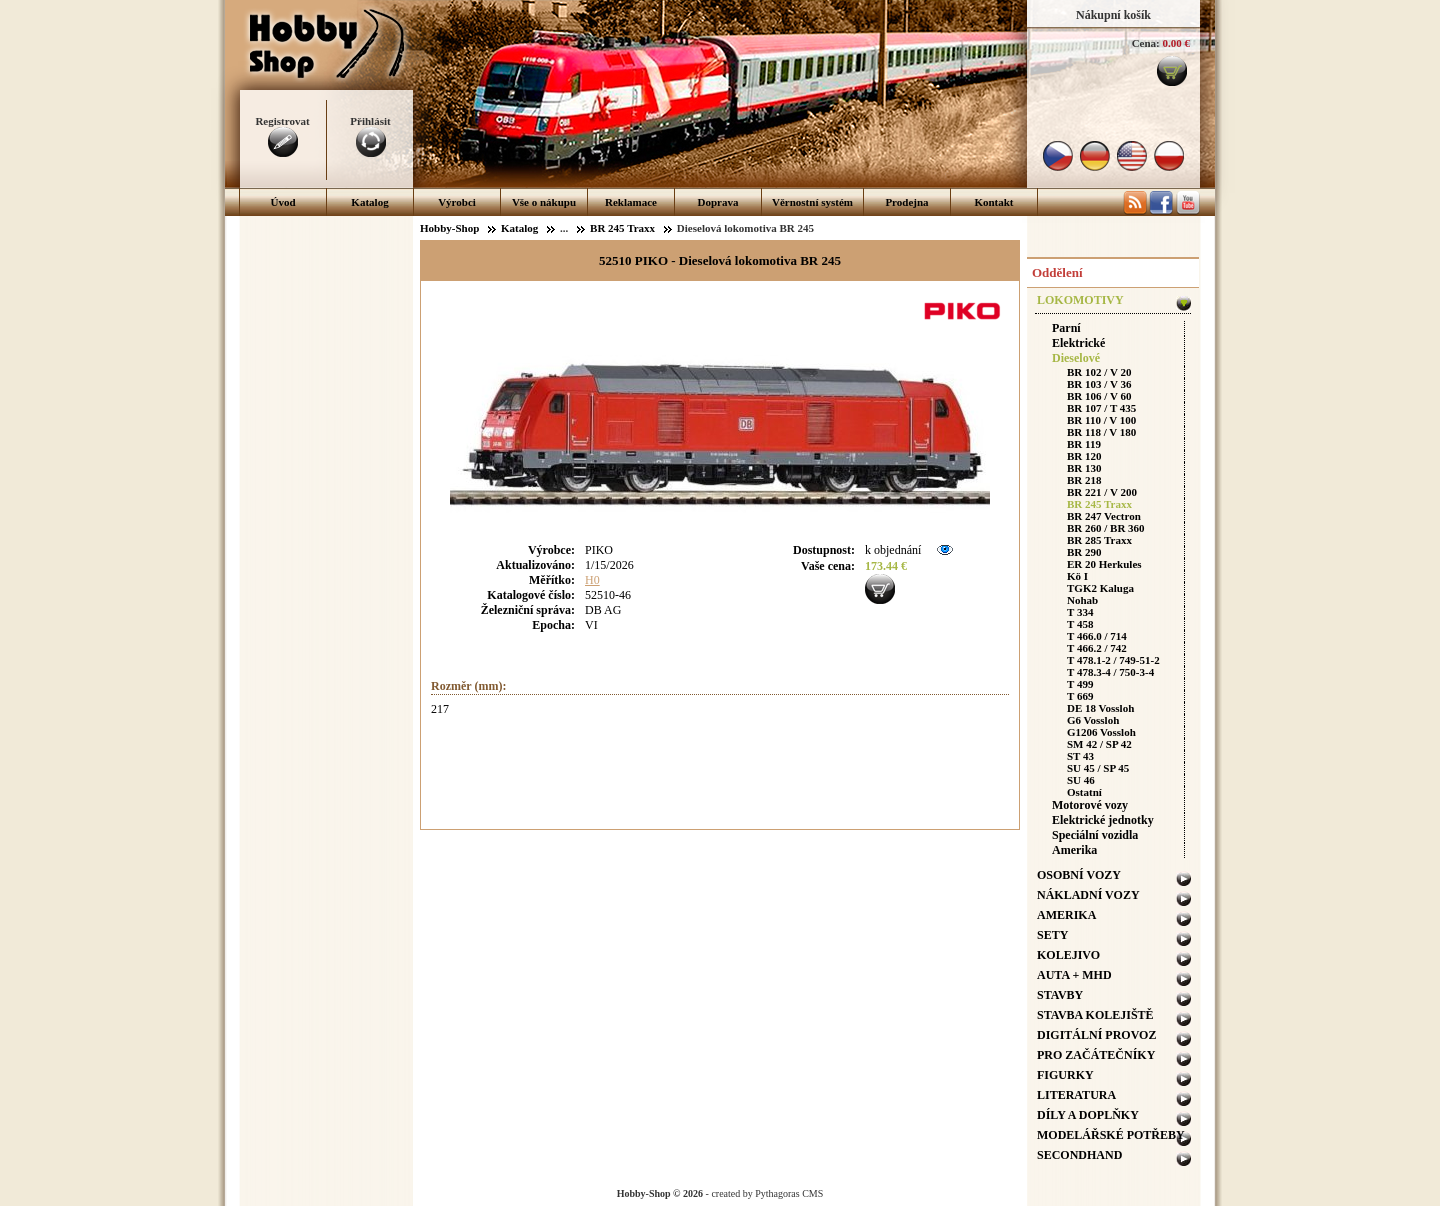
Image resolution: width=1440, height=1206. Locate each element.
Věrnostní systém (812, 202)
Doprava (718, 202)
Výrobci (457, 202)
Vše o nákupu (544, 202)
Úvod (282, 202)
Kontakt (993, 202)
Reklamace (631, 202)
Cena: (1146, 43)
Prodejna (906, 202)
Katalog (369, 202)
